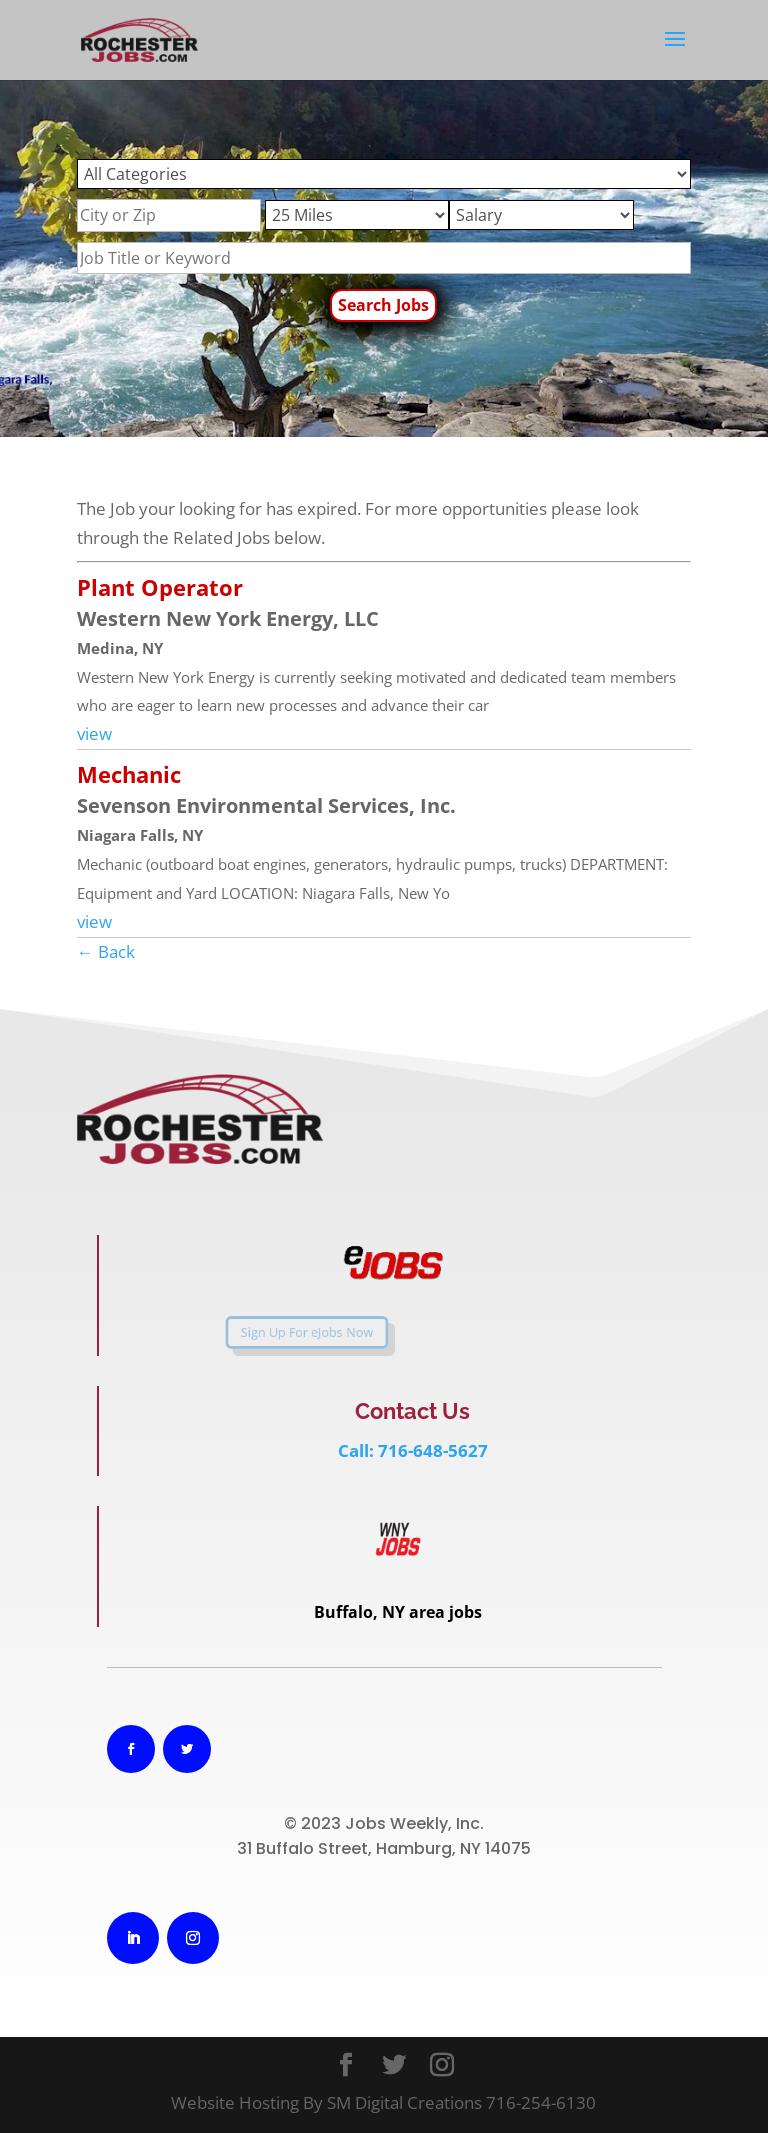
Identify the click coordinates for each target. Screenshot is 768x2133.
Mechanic (129, 774)
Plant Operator (160, 587)
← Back (106, 951)
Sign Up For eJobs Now (273, 1333)
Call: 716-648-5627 (413, 1450)
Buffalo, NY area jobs (398, 1612)
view (94, 733)
